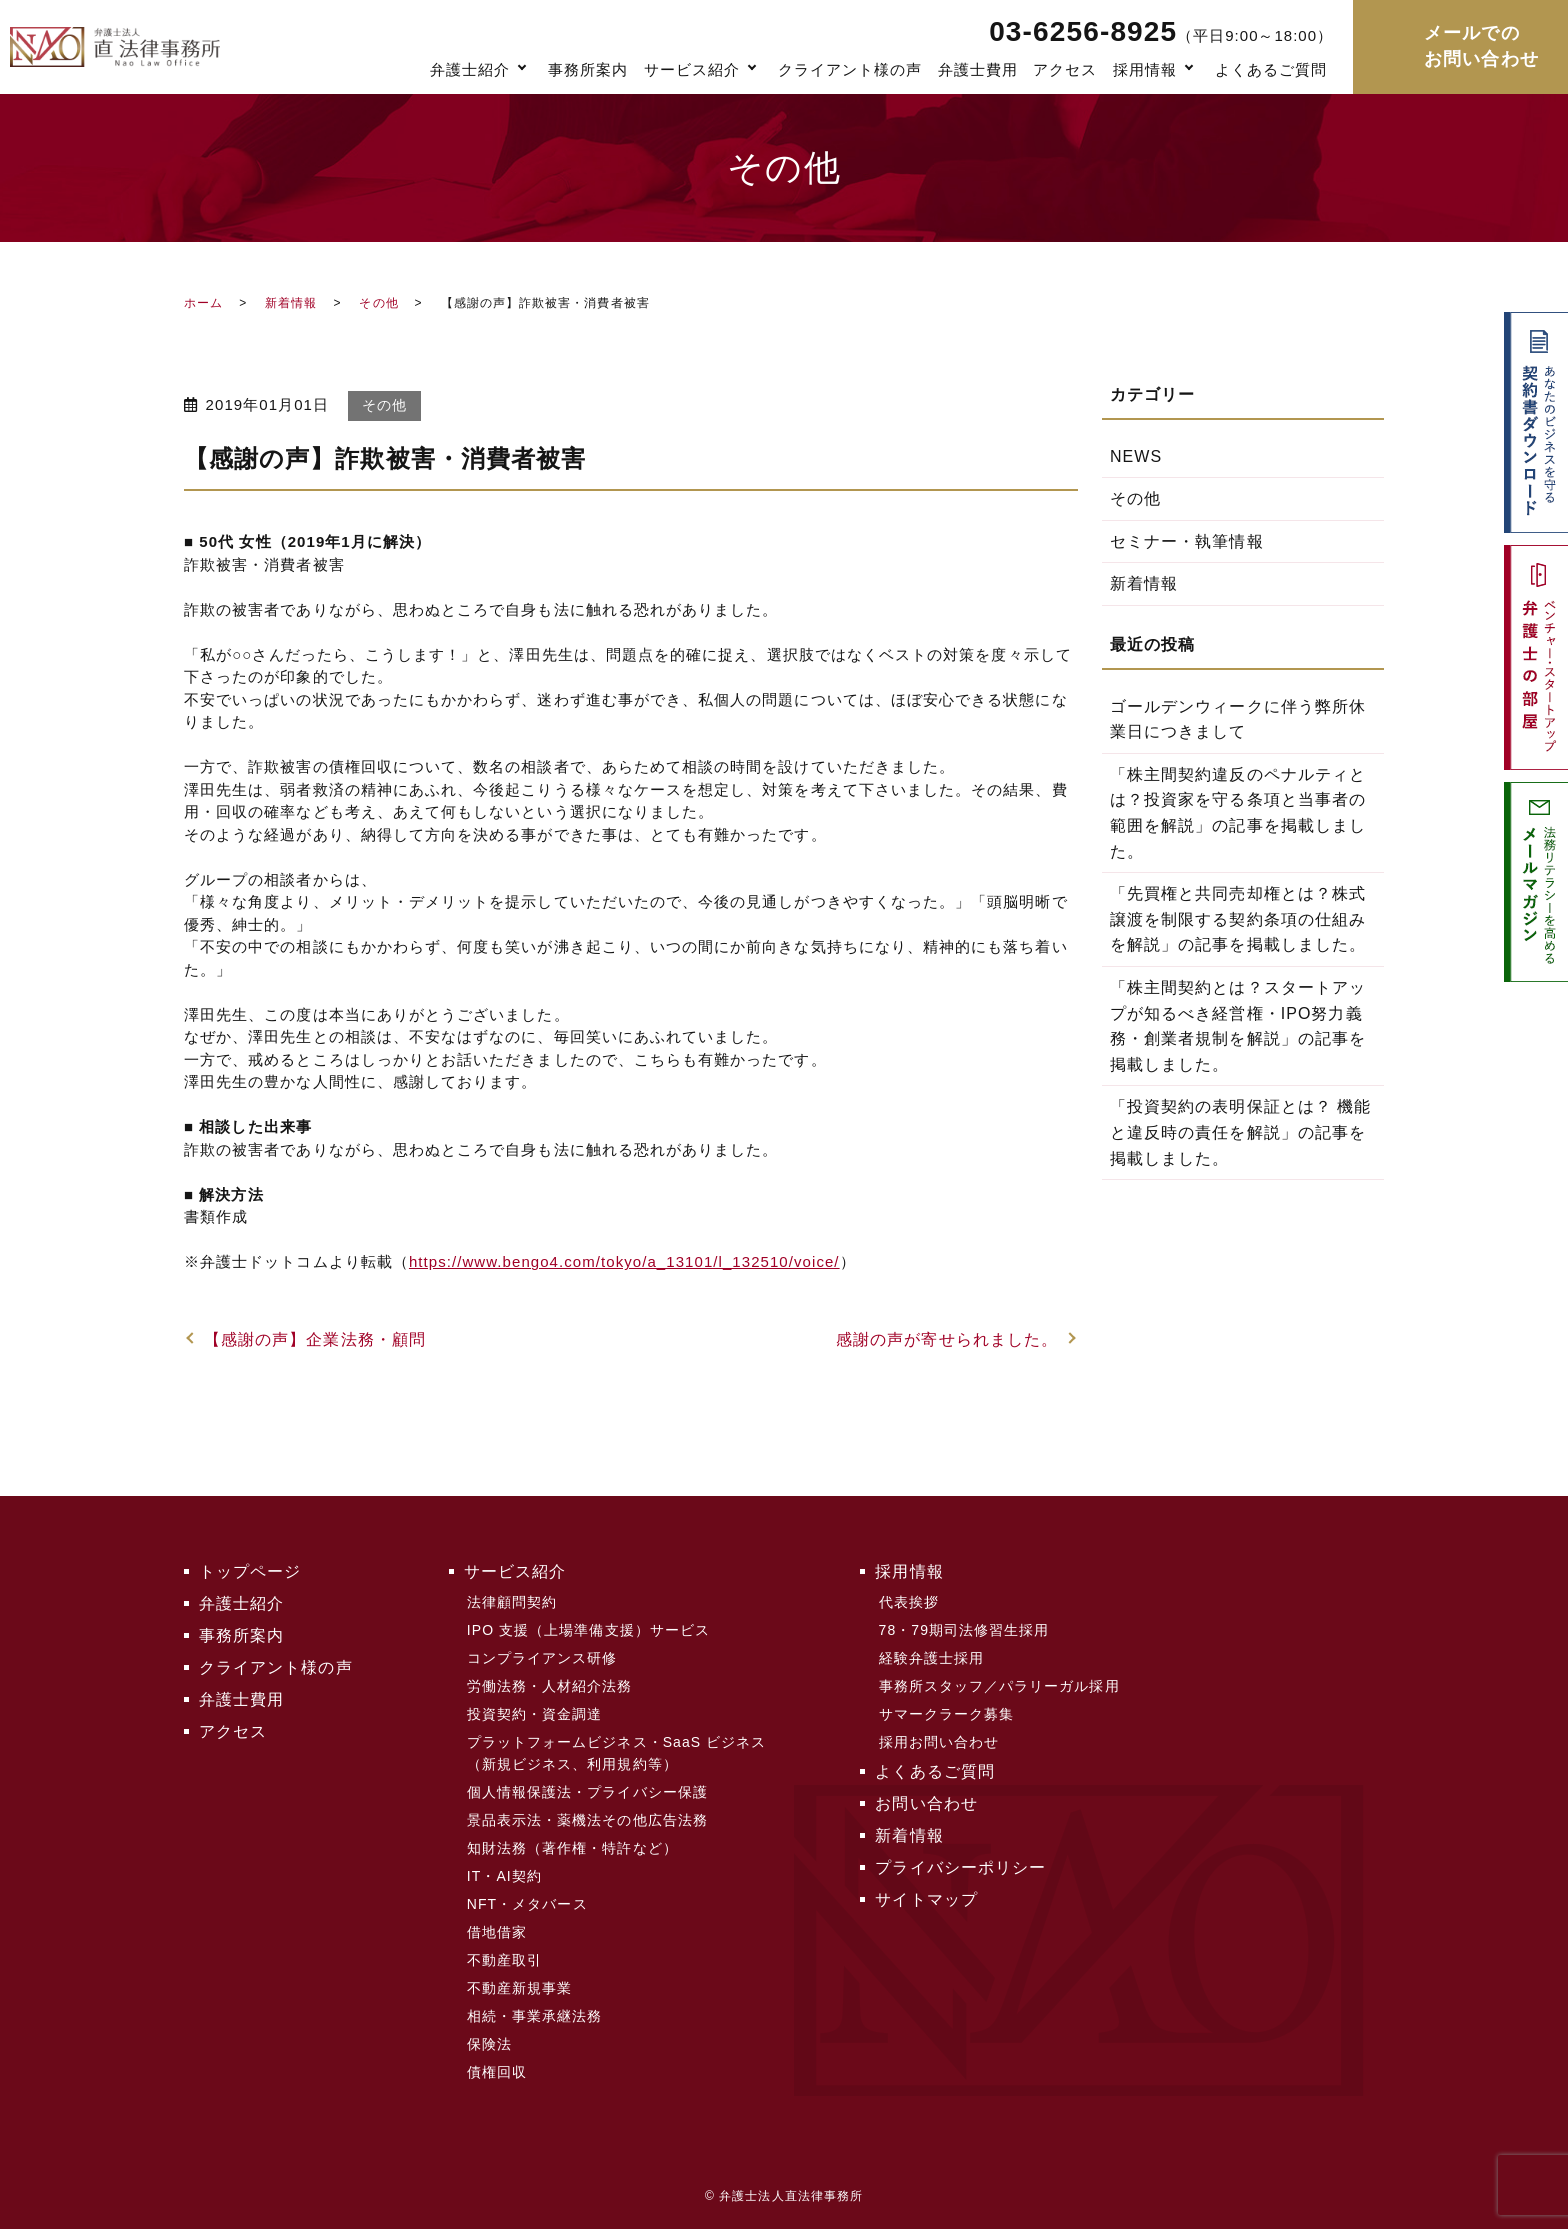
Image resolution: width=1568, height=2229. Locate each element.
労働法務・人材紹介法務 (550, 1686)
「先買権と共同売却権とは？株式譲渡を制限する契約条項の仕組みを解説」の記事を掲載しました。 (1238, 919)
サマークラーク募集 (947, 1714)
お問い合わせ (926, 1803)
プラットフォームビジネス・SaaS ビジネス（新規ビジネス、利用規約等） (617, 1753)
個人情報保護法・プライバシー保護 (587, 1792)
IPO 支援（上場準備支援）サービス (588, 1630)
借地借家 (497, 1932)
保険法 (489, 2044)
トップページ (250, 1571)
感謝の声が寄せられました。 (947, 1339)
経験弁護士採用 (931, 1658)
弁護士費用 (978, 69)
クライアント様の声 (850, 69)
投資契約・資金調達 (535, 1714)
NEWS (1136, 456)
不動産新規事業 (519, 1988)
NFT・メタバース (527, 1904)
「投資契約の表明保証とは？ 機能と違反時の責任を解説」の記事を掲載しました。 (1241, 1132)
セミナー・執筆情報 (1187, 541)
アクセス (1065, 69)
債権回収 (497, 2072)
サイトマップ (926, 1899)
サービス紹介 (692, 69)
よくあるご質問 (1271, 69)
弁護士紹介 (470, 69)
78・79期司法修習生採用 (964, 1630)
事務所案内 (588, 69)
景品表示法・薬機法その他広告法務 (587, 1820)
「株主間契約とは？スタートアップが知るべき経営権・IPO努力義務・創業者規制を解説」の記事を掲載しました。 (1238, 1026)
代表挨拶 (909, 1602)
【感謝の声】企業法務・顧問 (315, 1339)
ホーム (203, 303)
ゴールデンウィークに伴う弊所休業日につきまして (1238, 719)
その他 (378, 303)
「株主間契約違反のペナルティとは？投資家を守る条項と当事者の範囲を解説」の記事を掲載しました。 (1238, 813)
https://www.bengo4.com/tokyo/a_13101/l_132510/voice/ (624, 1261)
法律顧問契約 (512, 1602)
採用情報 (1145, 69)
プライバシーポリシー (960, 1867)
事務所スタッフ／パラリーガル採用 (999, 1686)
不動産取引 (504, 1960)
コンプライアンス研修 (542, 1658)
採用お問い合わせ (939, 1742)
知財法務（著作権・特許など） (572, 1848)
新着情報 (291, 303)
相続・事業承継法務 (535, 2016)
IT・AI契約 (504, 1876)
